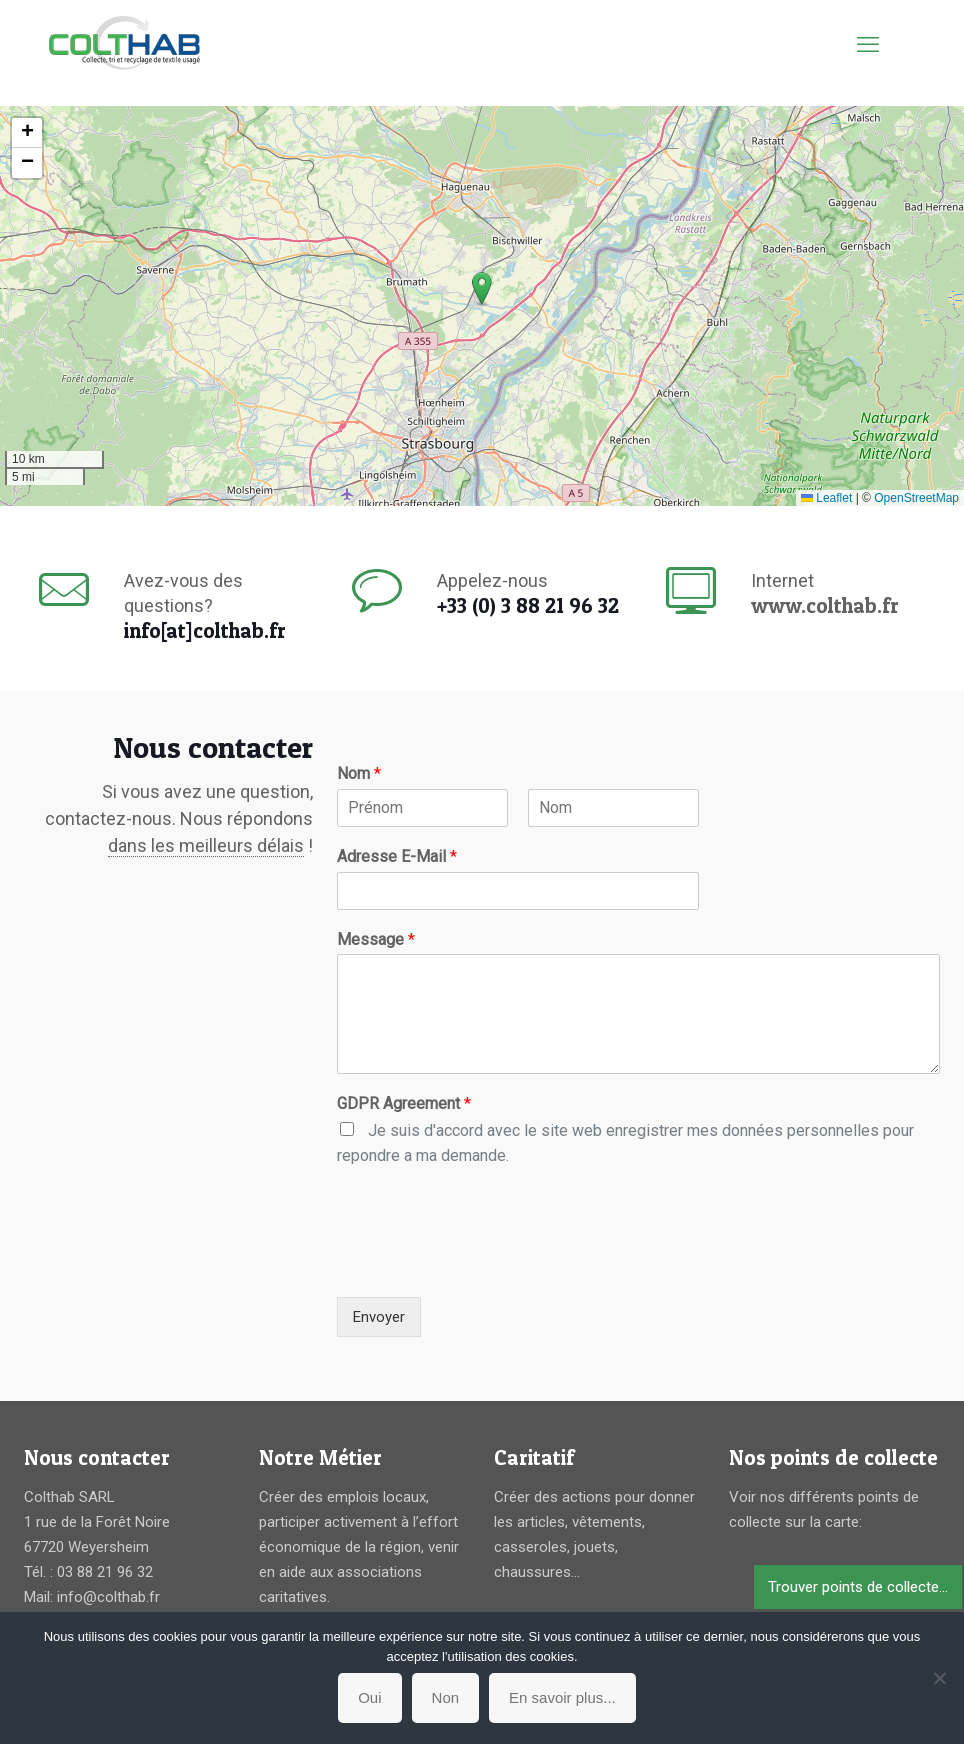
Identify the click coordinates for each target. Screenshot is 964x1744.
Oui (369, 1697)
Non (446, 1697)
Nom (359, 773)
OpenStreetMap (916, 498)
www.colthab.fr (825, 605)
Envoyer (379, 1317)
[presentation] (489, 1264)
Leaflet (826, 498)
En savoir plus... (562, 1697)
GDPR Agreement (404, 1103)
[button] (482, 289)
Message (376, 939)
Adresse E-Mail (397, 856)
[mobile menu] (868, 45)
